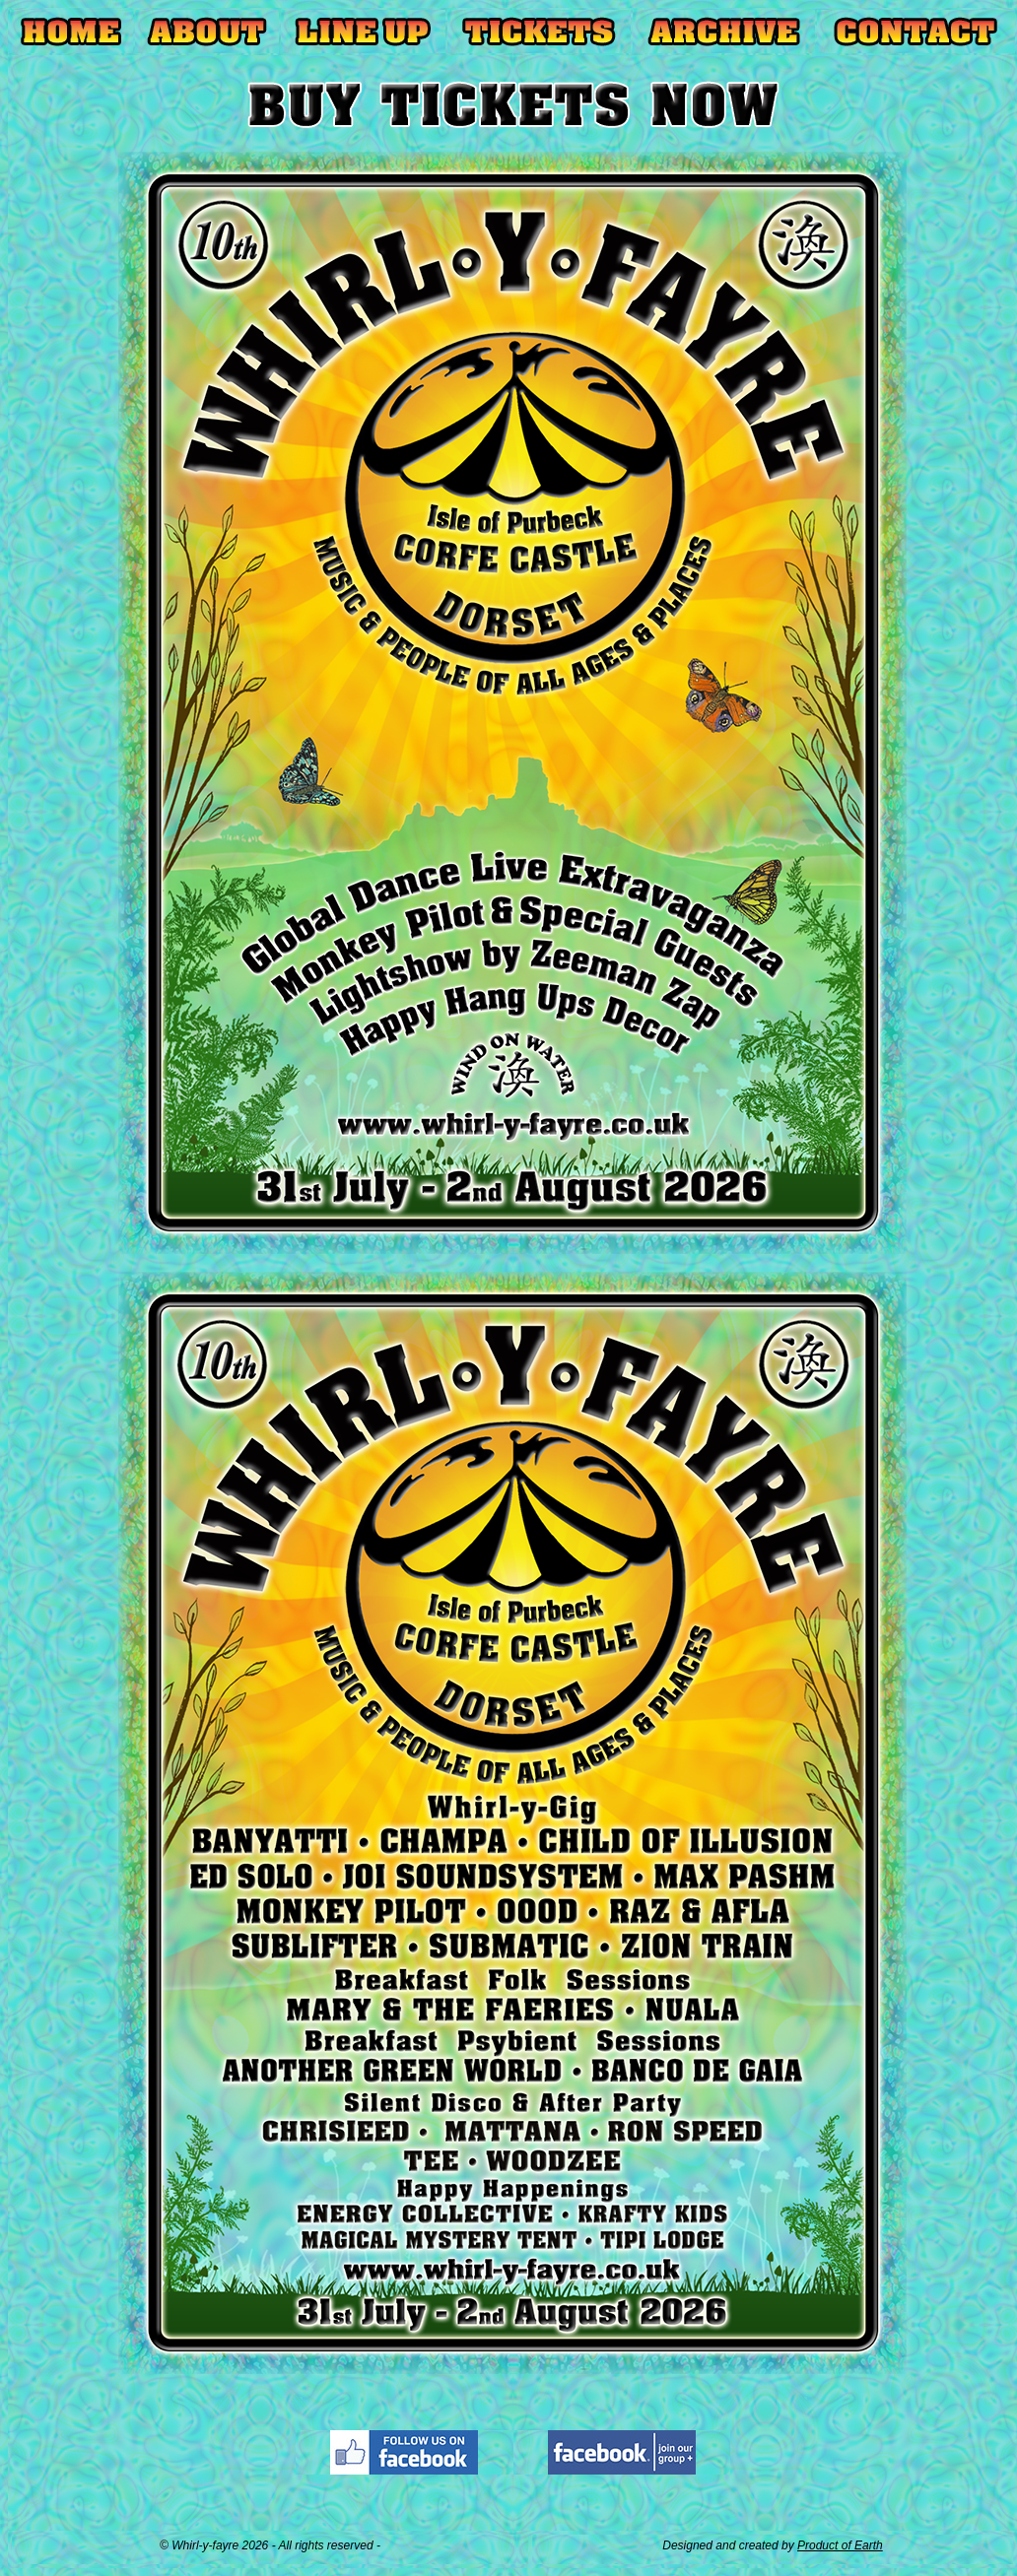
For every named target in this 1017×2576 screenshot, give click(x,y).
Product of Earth (840, 2545)
